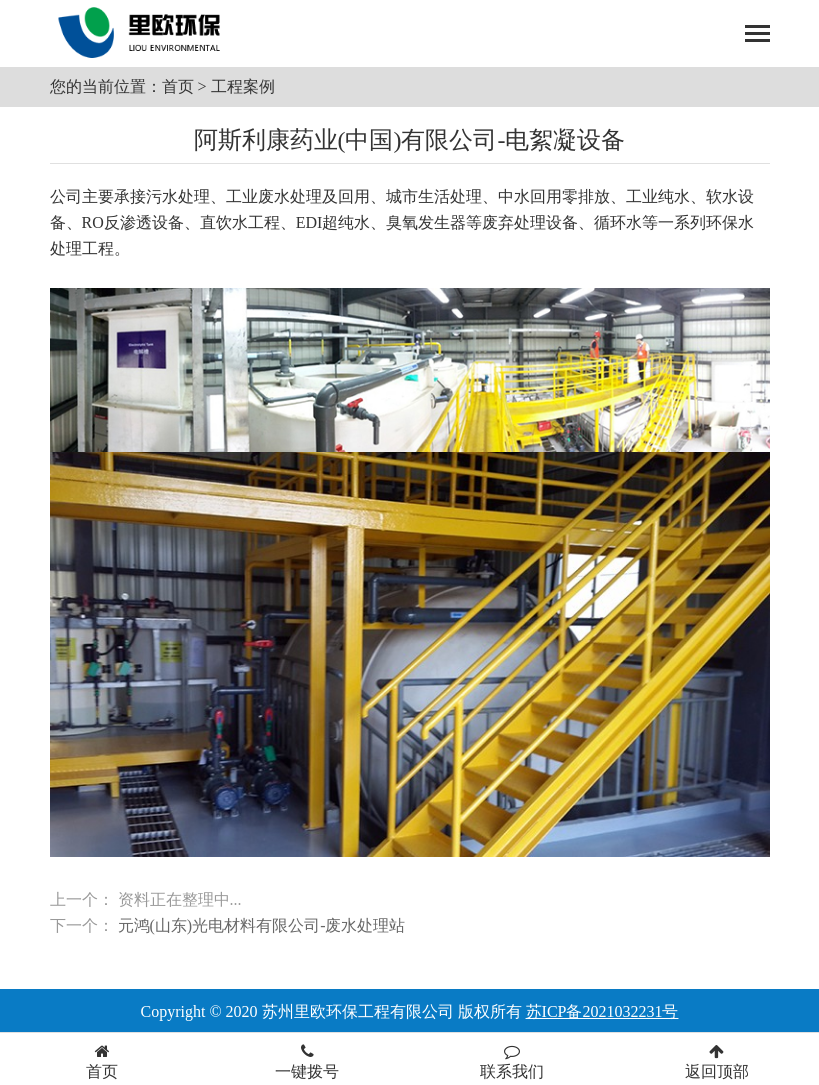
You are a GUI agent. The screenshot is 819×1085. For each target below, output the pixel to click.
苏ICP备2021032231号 (602, 1011)
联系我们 (512, 1061)
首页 (178, 86)
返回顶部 (716, 1061)
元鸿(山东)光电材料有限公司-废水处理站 (262, 925)
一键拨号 (307, 1061)
